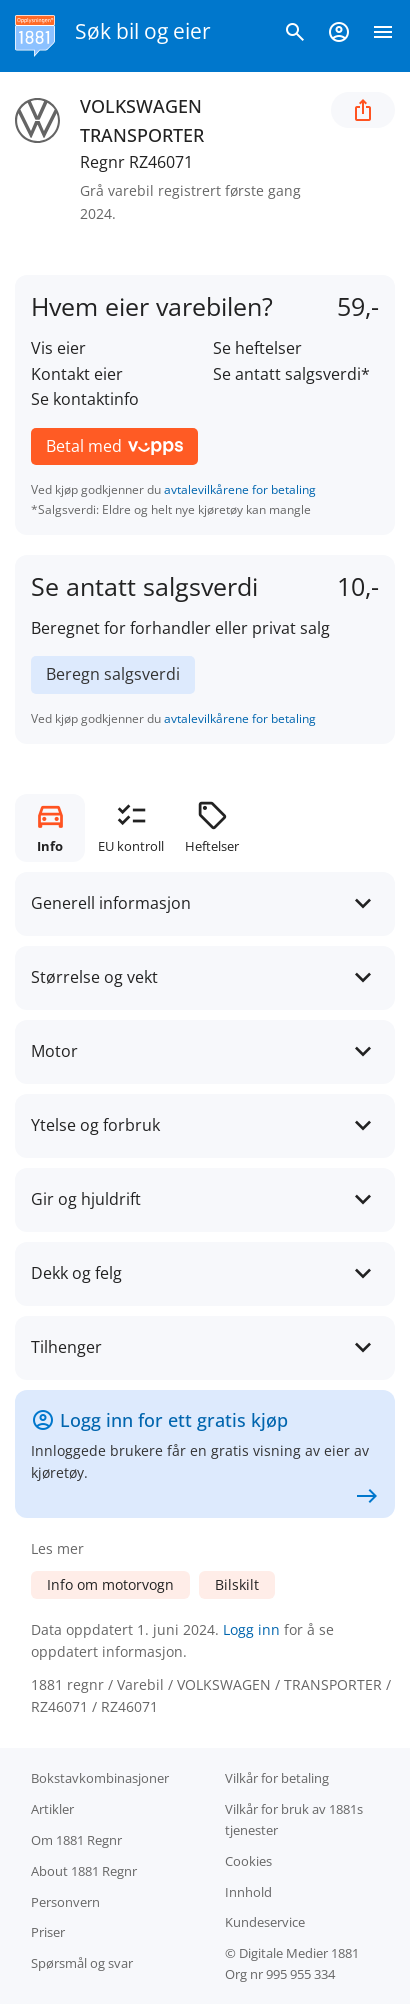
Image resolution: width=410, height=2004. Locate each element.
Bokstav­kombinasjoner (100, 1778)
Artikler (52, 1809)
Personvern (65, 1902)
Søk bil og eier (143, 31)
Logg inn (251, 1629)
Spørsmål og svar (82, 1963)
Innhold (248, 1892)
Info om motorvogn (110, 1584)
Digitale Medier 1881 (299, 1953)
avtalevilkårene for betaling (240, 489)
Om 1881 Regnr (76, 1840)
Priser (48, 1932)
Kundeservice (265, 1922)
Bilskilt (237, 1584)
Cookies (248, 1861)
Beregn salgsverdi (113, 674)
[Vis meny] (383, 36)
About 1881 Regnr (84, 1871)
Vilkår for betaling (277, 1778)
